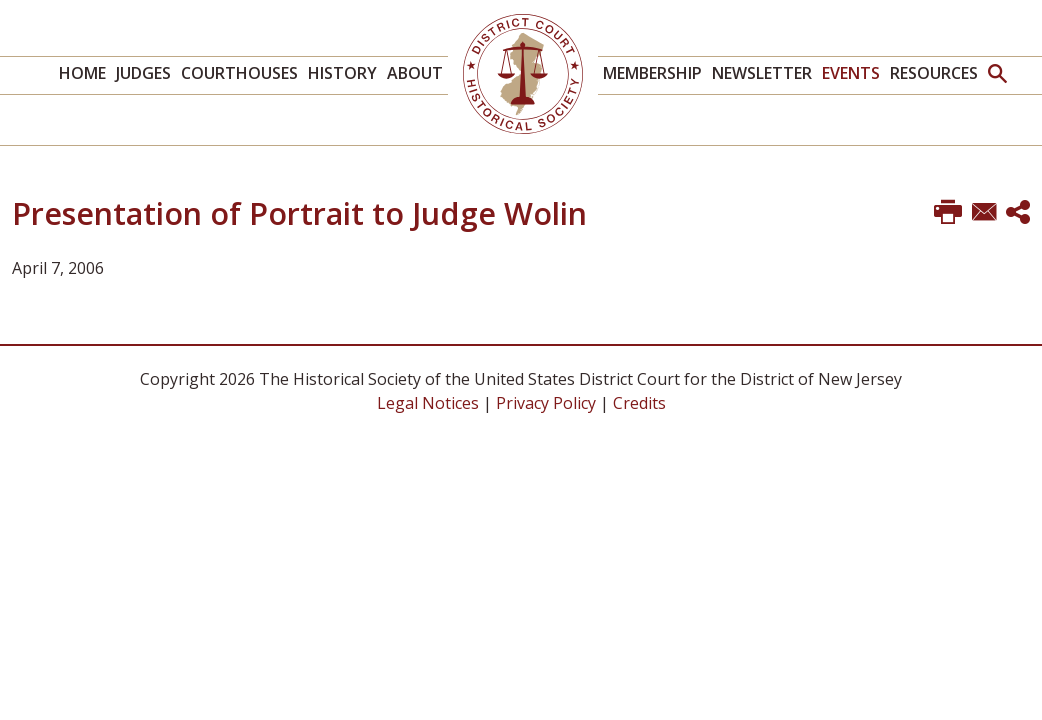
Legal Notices (428, 403)
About (415, 73)
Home (82, 73)
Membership (652, 73)
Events (851, 73)
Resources (934, 73)
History (342, 73)
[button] (997, 75)
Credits (639, 403)
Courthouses (239, 73)
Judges (143, 73)
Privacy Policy (546, 403)
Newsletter (762, 73)
